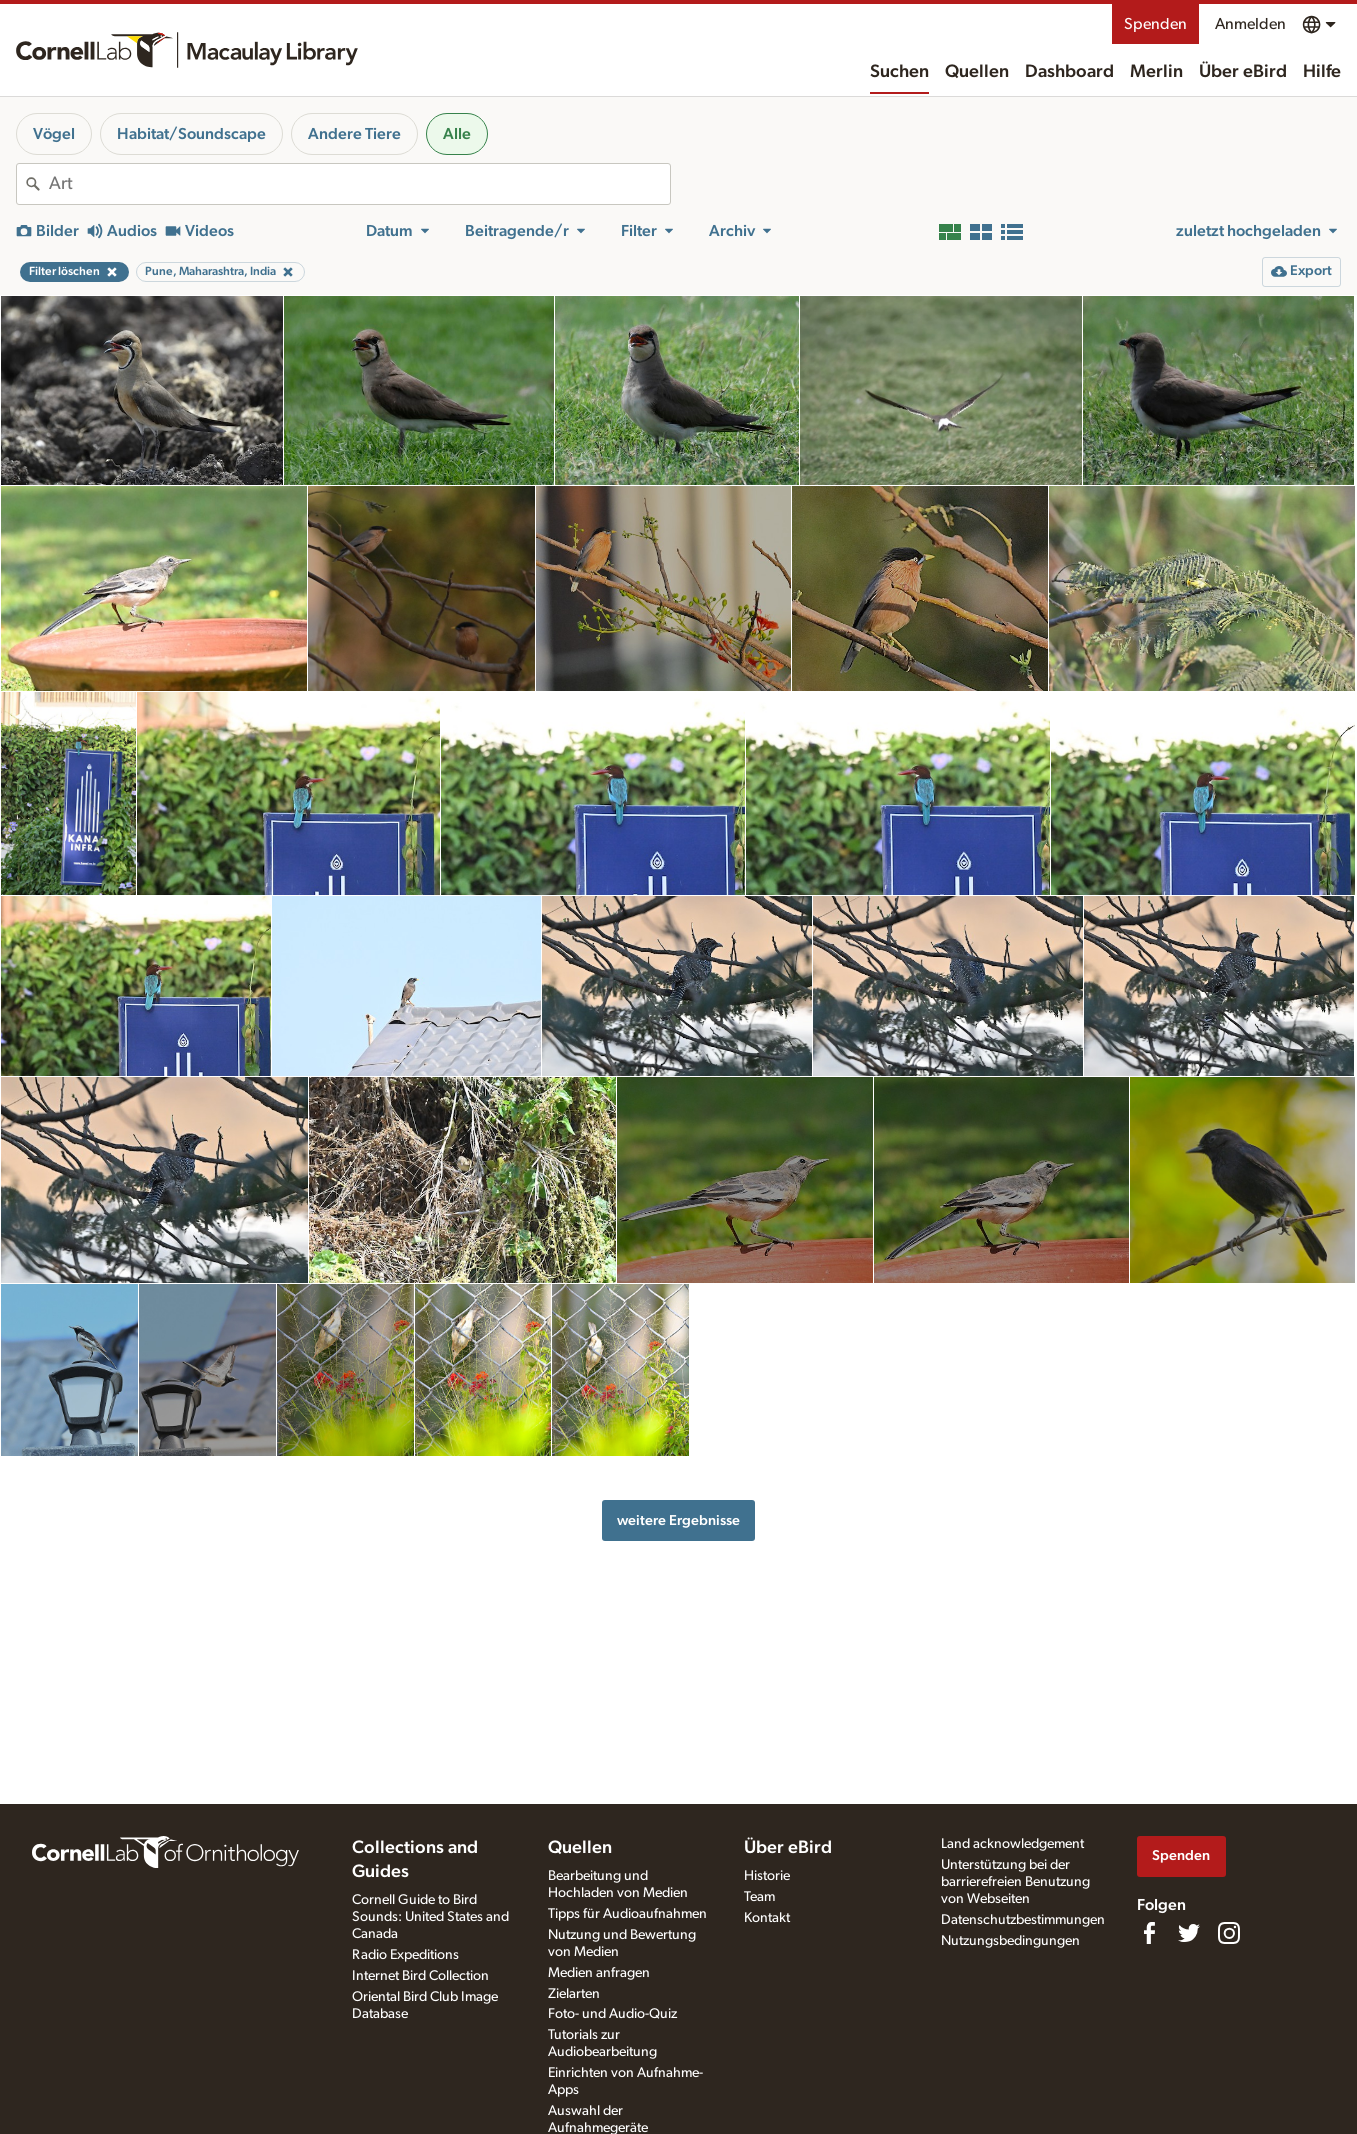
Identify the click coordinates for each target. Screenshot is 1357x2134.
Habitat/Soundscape (191, 134)
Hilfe (1322, 72)
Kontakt (767, 1918)
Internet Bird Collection (420, 1976)
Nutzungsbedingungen (1010, 1941)
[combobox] (359, 184)
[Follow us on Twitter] (1189, 1933)
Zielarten (574, 1994)
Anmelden (1250, 24)
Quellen (977, 72)
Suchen (899, 72)
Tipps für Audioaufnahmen (627, 1914)
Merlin (1156, 72)
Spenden (1155, 24)
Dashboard (1069, 72)
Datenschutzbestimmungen (1023, 1920)
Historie (767, 1876)
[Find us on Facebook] (1149, 1933)
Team (759, 1897)
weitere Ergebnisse (678, 1520)
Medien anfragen (599, 1973)
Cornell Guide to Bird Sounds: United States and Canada (430, 1917)
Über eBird (1243, 72)
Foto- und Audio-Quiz (612, 2014)
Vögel (54, 134)
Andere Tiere (354, 134)
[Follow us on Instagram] (1229, 1933)
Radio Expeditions (405, 1955)
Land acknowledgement (1012, 1844)
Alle (457, 134)
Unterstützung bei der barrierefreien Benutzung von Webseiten (1015, 1882)
